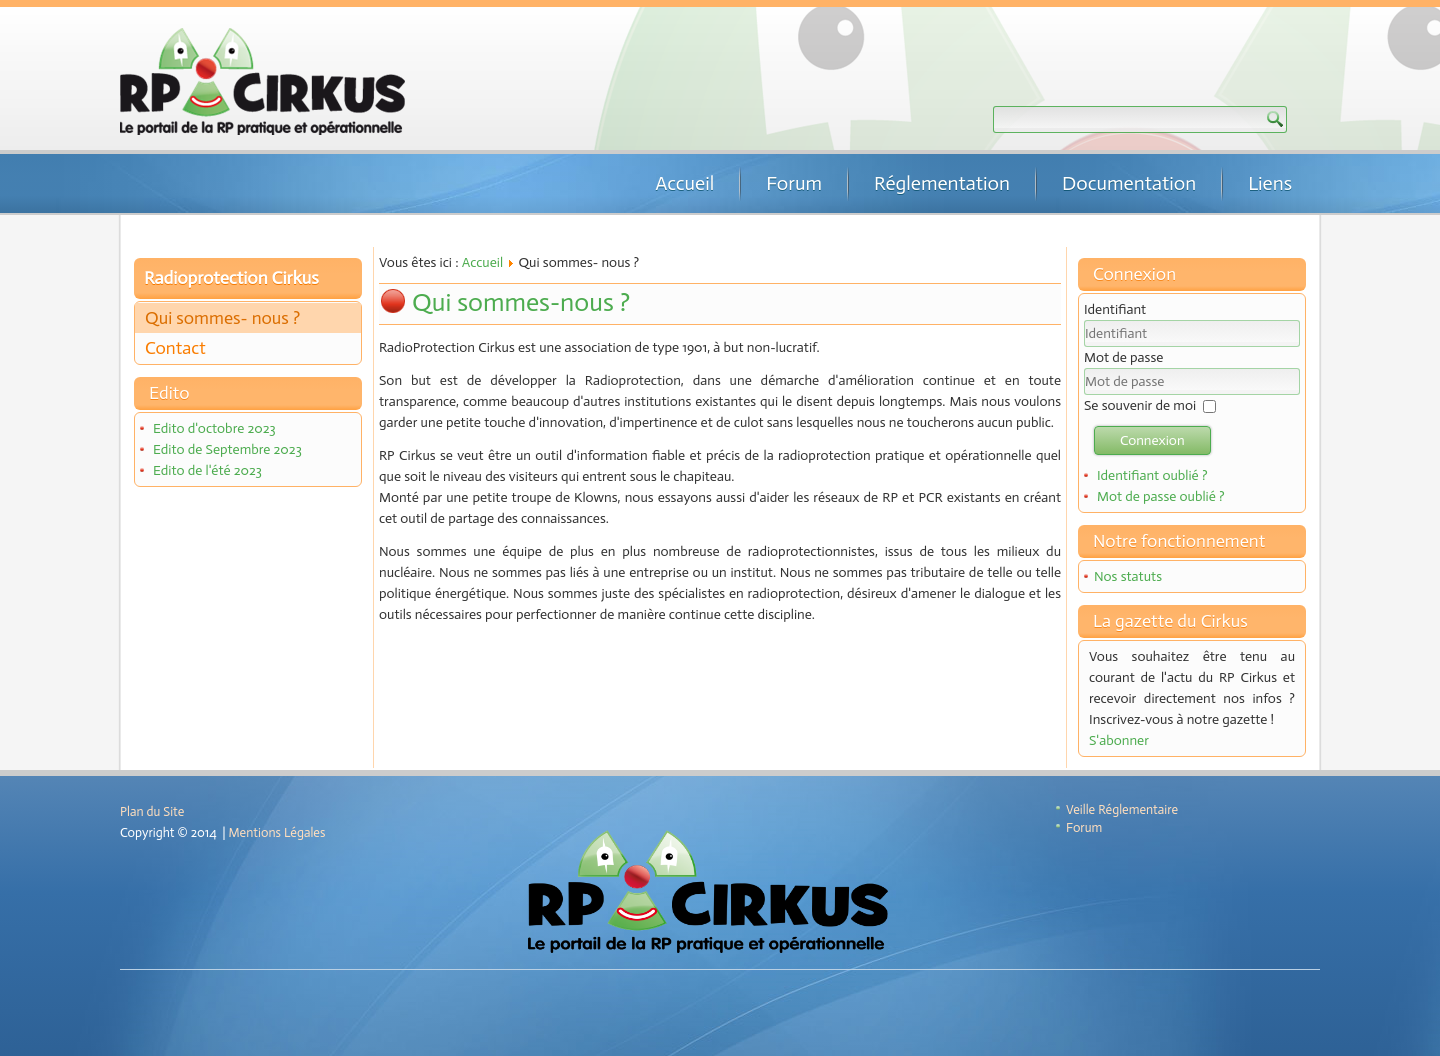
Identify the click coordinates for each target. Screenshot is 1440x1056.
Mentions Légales (277, 832)
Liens (1270, 183)
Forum (794, 183)
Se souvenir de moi (1140, 405)
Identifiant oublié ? (1152, 475)
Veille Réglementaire (1122, 809)
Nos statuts (1128, 576)
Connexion (1152, 440)
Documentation (1129, 183)
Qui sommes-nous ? (521, 302)
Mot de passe (1123, 357)
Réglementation (942, 183)
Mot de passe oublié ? (1161, 496)
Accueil (684, 183)
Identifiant (1115, 309)
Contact (175, 348)
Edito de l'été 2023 (207, 470)
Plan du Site (152, 811)
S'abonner (1119, 740)
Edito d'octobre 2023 (214, 428)
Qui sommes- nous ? (222, 318)
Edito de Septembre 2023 (227, 449)
